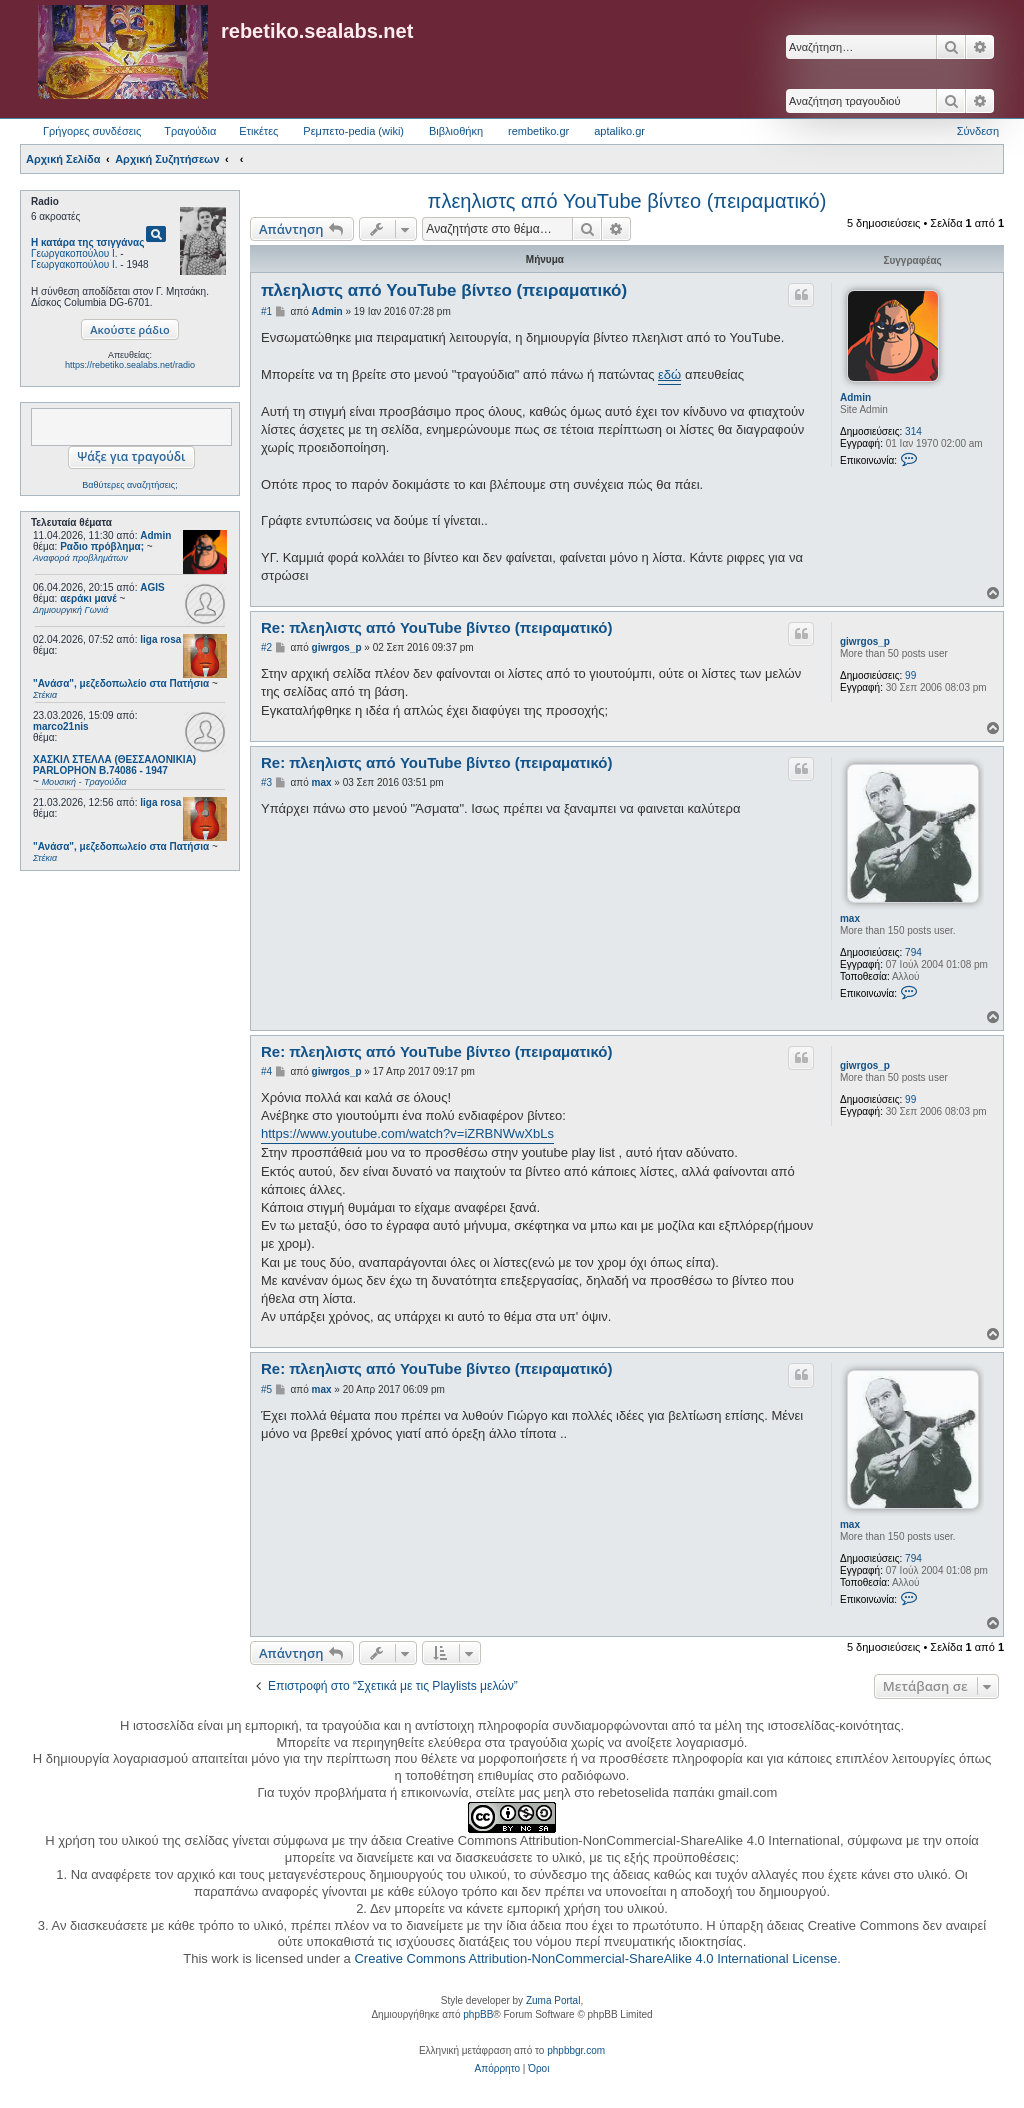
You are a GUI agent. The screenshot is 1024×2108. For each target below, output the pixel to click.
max (850, 918)
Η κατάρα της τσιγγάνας (87, 242)
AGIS (152, 587)
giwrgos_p (865, 641)
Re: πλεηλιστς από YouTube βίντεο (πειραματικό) (436, 627)
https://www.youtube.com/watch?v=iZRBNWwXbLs (407, 1133)
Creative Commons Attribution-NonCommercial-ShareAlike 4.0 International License (595, 1958)
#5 (266, 1389)
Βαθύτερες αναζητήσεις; (129, 485)
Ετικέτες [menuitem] (258, 131)
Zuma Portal (553, 2000)
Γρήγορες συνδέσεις (92, 131)
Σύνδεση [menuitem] (978, 131)
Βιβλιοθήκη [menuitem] (456, 131)
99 (910, 675)
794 (913, 952)
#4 (266, 1071)
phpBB (478, 2014)
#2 (266, 647)
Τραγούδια (190, 131)
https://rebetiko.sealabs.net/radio (130, 365)
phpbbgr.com (576, 2050)
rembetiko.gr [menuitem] (538, 131)
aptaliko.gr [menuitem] (619, 131)
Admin (155, 535)
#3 (266, 782)
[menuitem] (497, 2069)
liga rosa (160, 639)
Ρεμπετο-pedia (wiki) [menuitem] (353, 131)
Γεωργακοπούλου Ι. (74, 253)
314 (913, 431)
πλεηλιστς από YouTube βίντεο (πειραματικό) (627, 201)
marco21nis (61, 726)
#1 (266, 311)
